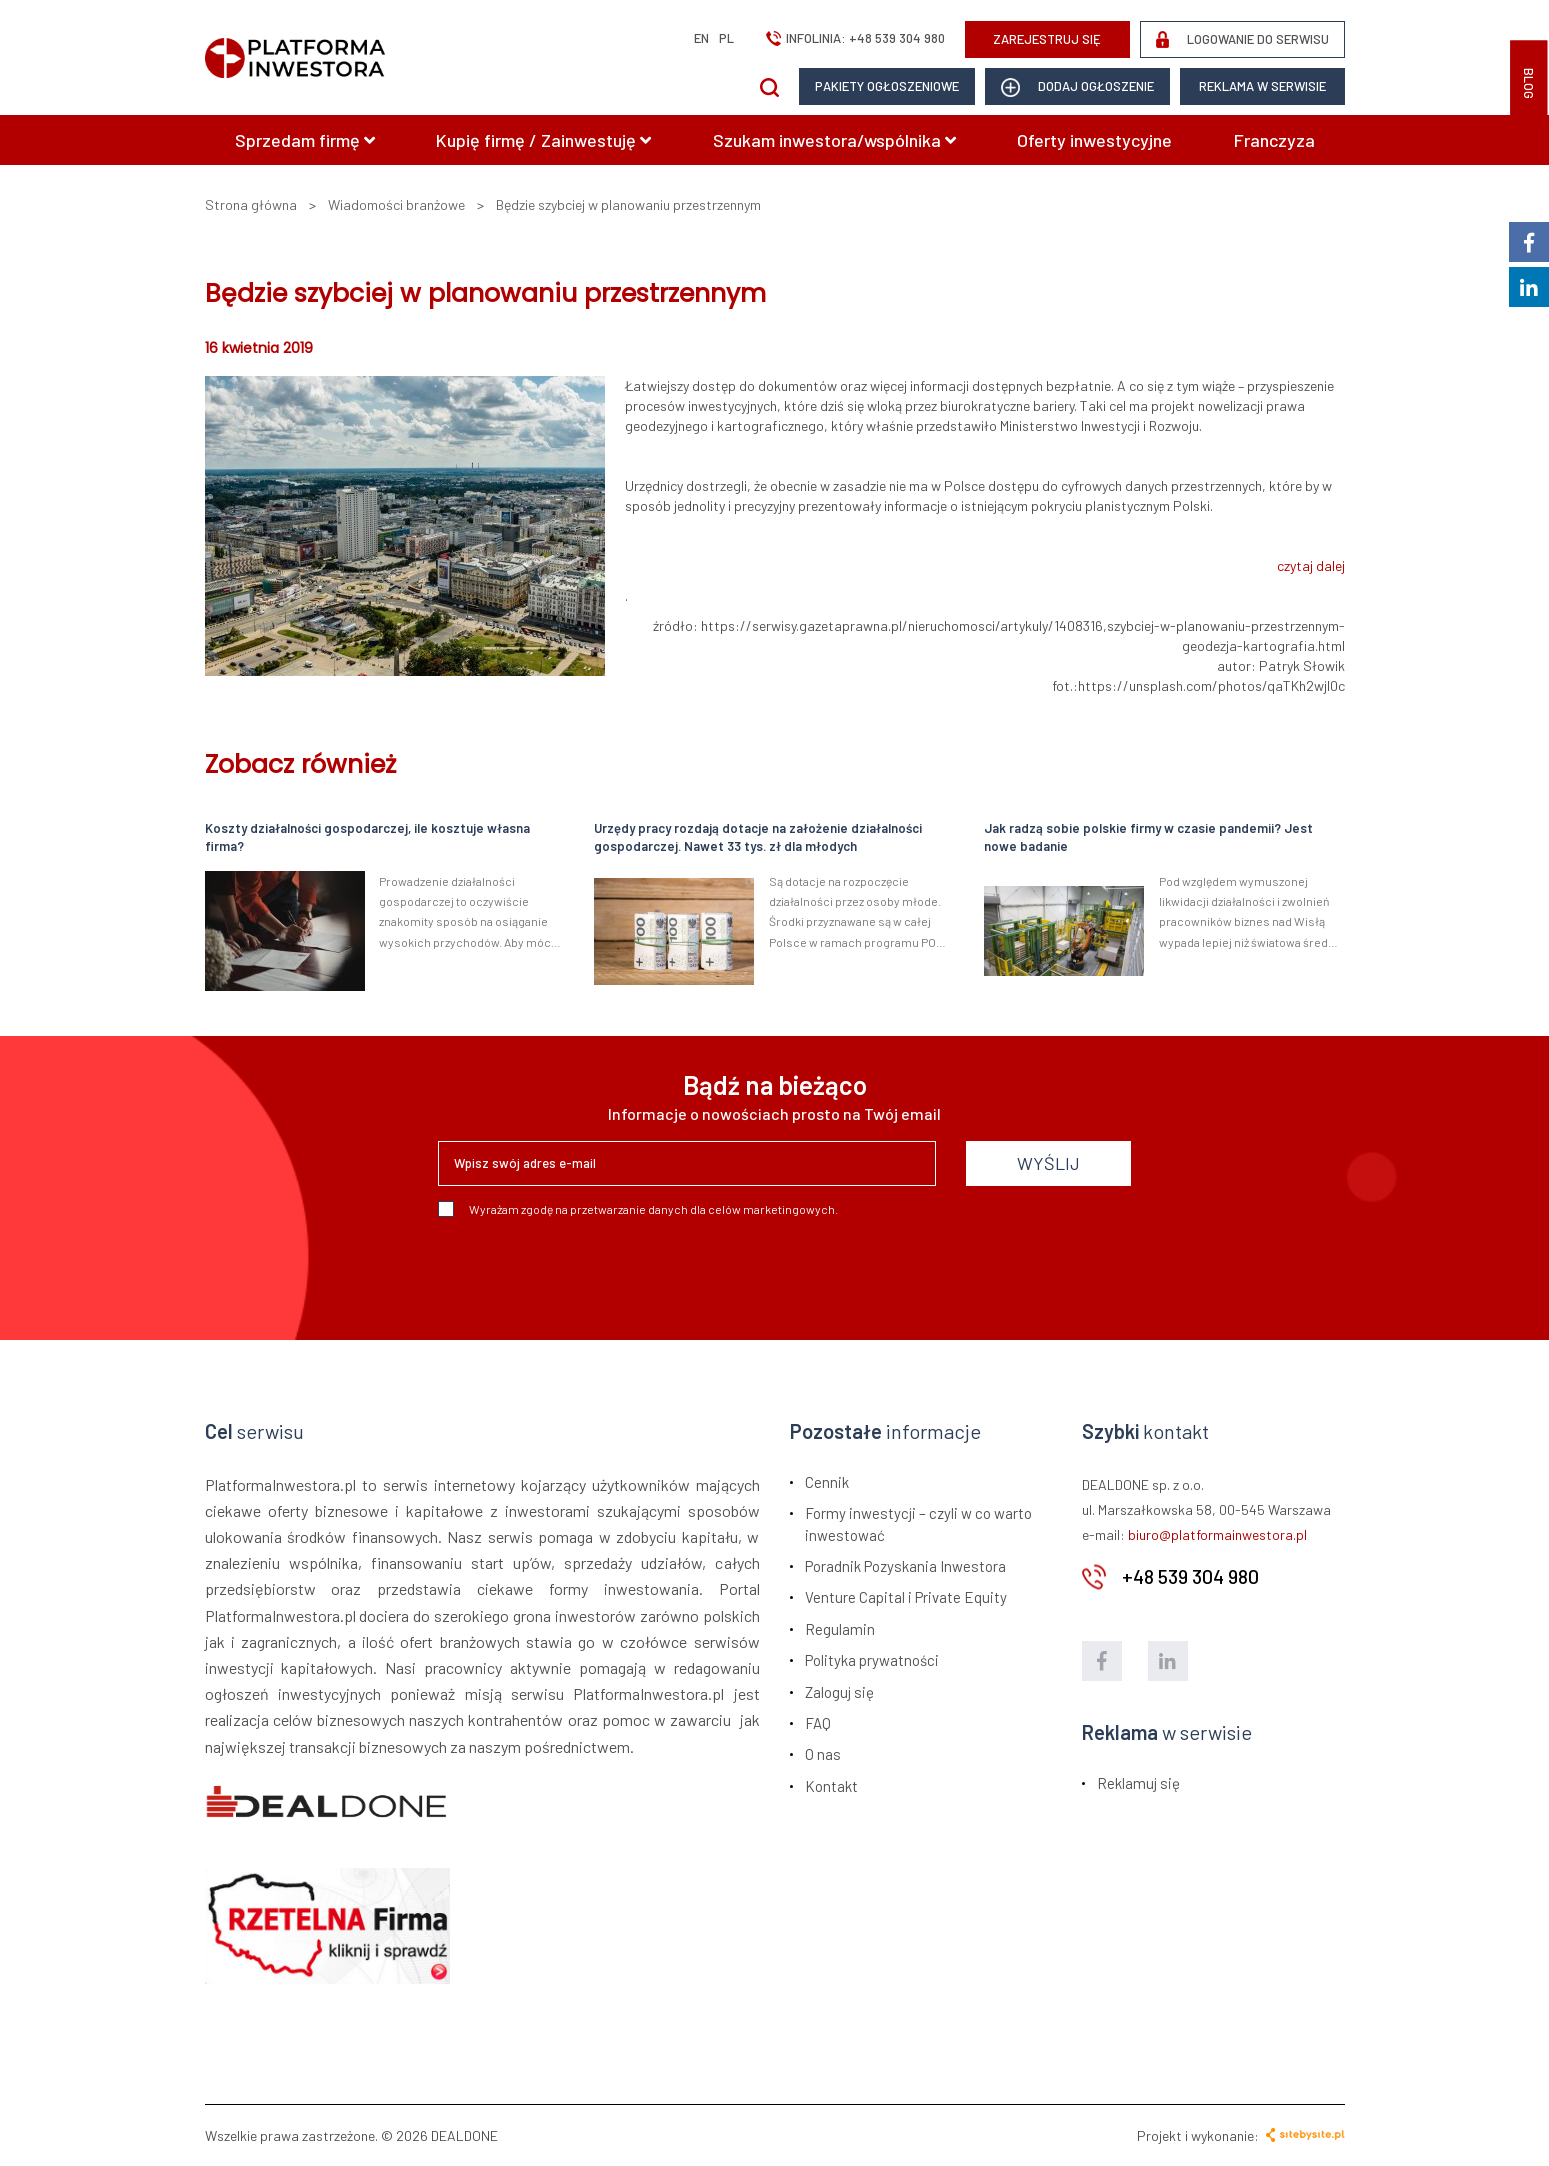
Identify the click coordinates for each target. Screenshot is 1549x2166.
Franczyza (1274, 140)
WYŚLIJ (1048, 1163)
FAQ (818, 1723)
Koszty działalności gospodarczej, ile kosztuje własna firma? (367, 837)
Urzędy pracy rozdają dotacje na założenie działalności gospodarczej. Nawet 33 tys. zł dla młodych (758, 837)
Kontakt (831, 1786)
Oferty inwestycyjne (1094, 140)
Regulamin (840, 1629)
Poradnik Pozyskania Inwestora (905, 1566)
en (701, 38)
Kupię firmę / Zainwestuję (543, 140)
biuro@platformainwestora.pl (1217, 1534)
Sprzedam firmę (305, 140)
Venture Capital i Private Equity (906, 1597)
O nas (823, 1754)
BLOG (1529, 83)
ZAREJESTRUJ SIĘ (1047, 39)
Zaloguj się (839, 1692)
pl (726, 38)
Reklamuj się (1138, 1783)
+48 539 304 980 (897, 38)
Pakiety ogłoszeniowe (887, 86)
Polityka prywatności (872, 1660)
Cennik (827, 1482)
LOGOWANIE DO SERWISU (1242, 39)
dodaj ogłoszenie (1077, 87)
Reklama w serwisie (1262, 86)
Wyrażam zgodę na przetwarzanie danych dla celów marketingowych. (638, 1209)
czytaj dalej (1311, 565)
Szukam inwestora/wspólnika (834, 140)
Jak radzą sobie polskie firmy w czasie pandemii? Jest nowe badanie (1148, 837)
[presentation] (590, 1271)
